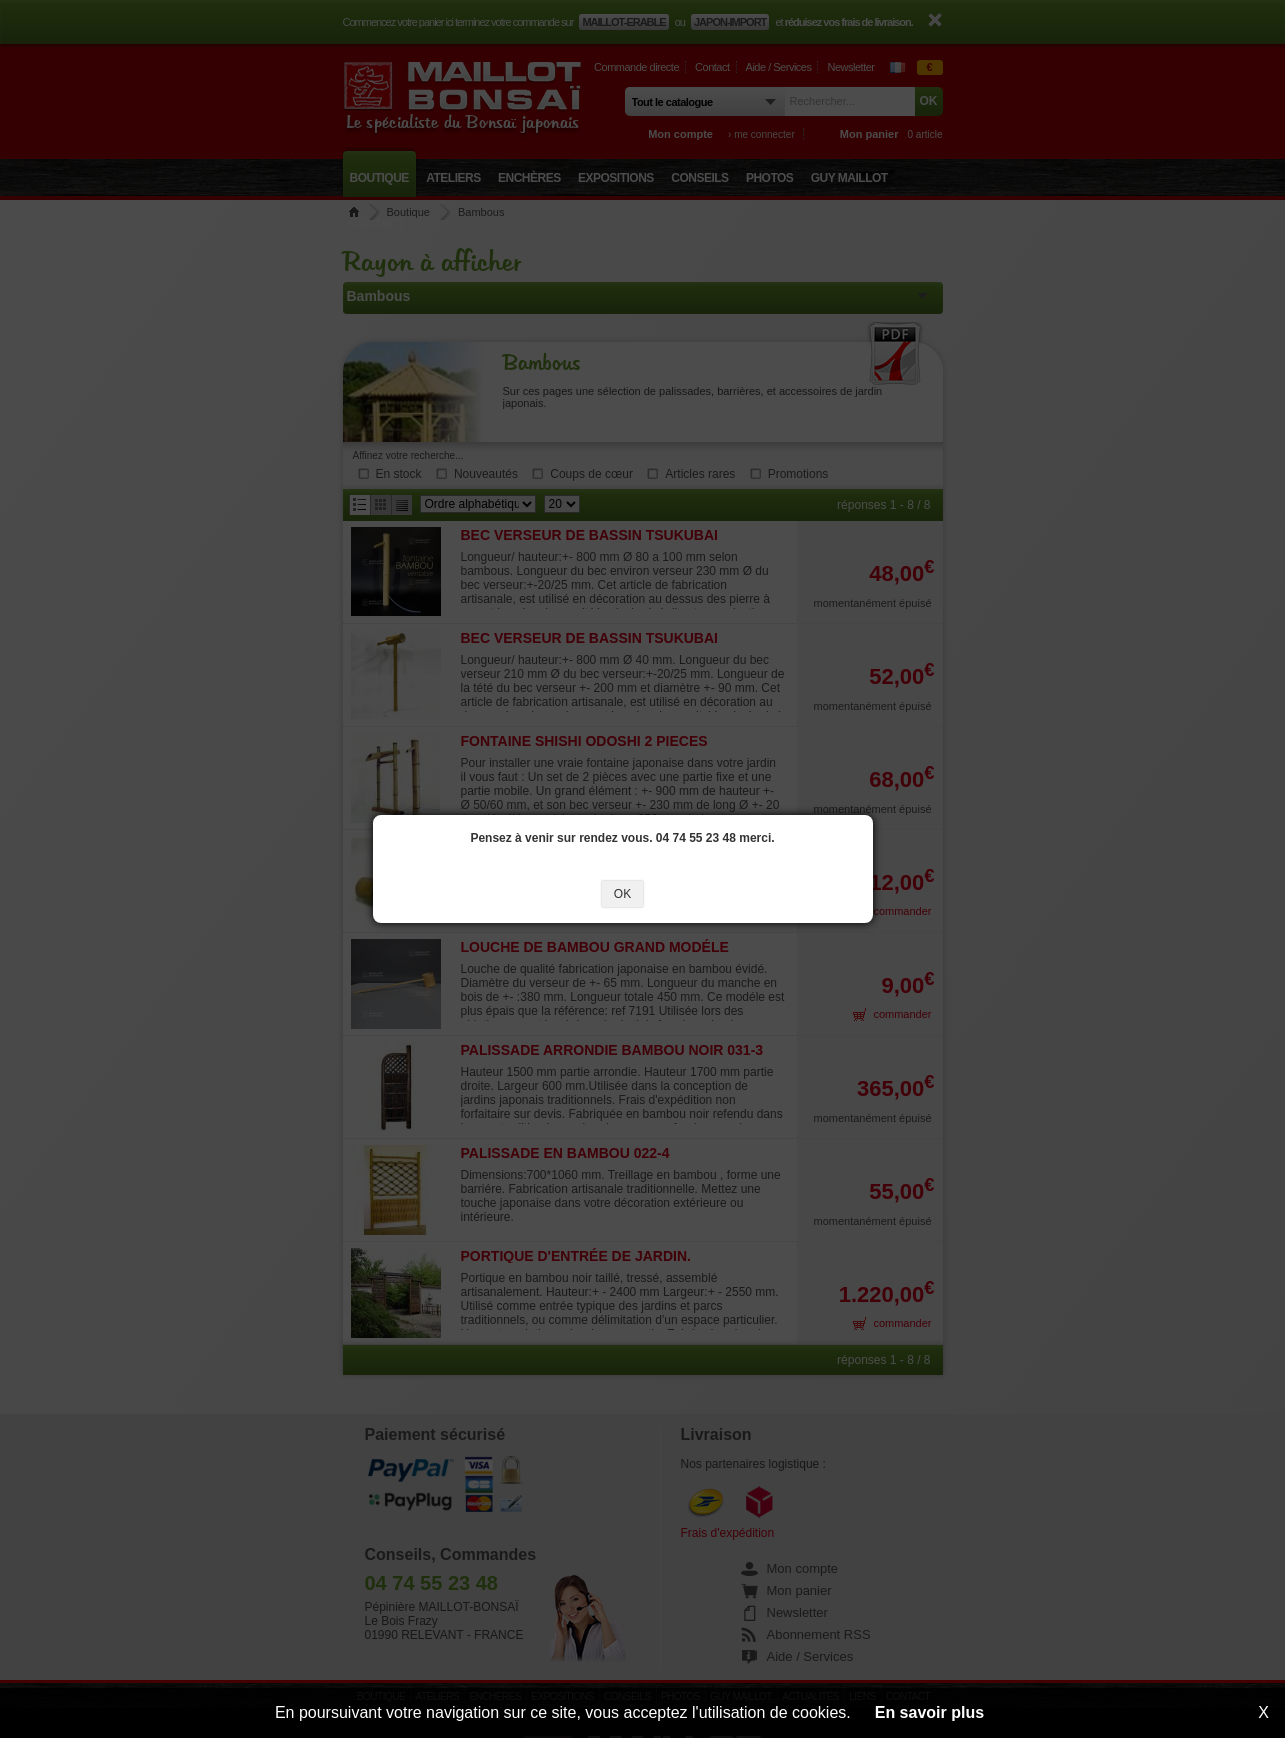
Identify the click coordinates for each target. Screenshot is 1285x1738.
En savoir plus (929, 1712)
